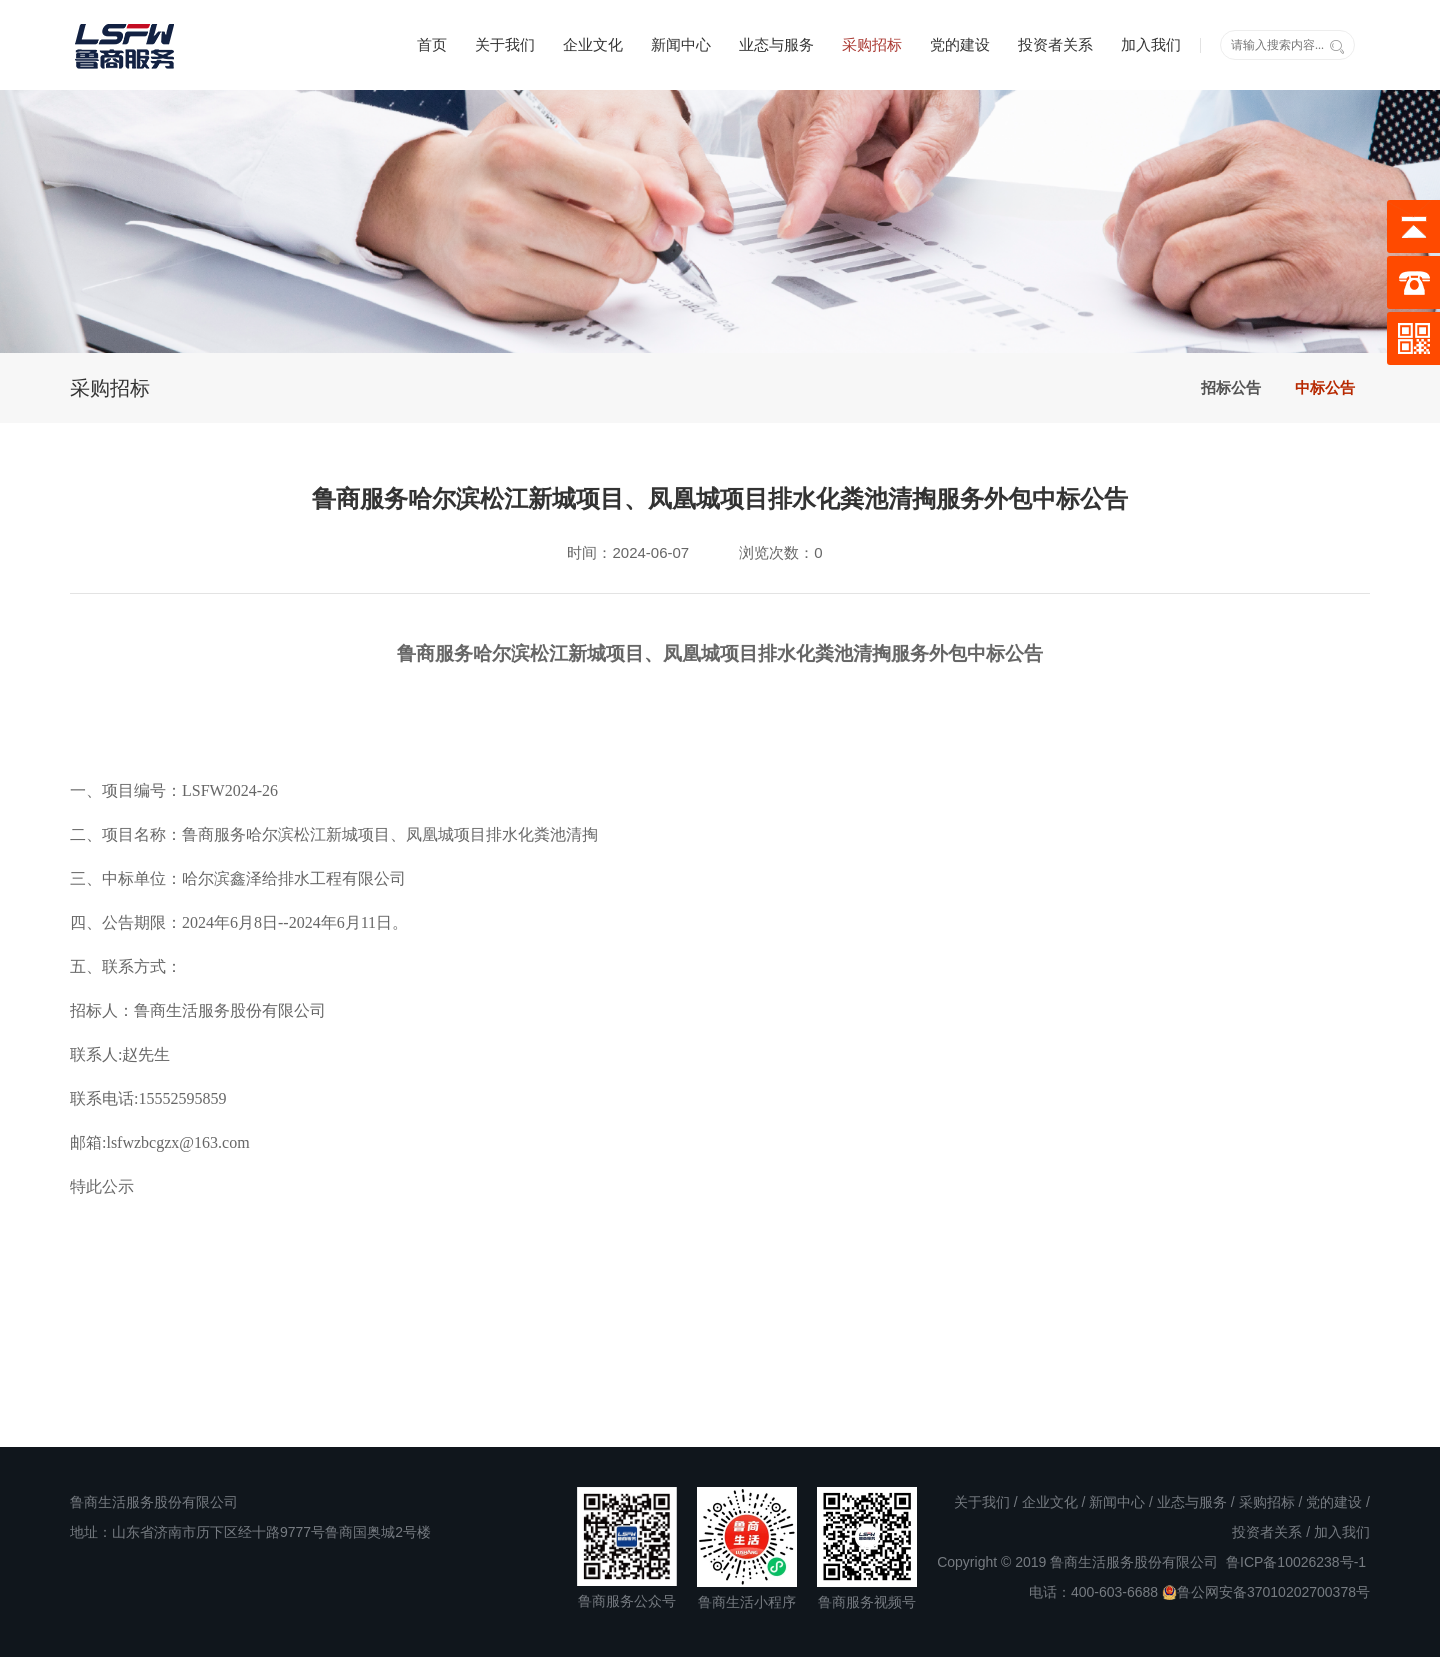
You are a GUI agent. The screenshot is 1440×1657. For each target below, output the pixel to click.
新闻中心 (681, 44)
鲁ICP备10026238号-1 (1296, 1562)
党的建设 (960, 44)
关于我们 (505, 44)
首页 (432, 44)
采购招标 (872, 44)
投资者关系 (1055, 44)
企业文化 (593, 44)
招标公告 (1231, 387)
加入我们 (1151, 44)
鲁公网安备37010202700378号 (1266, 1592)
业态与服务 (776, 44)
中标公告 (1325, 387)
